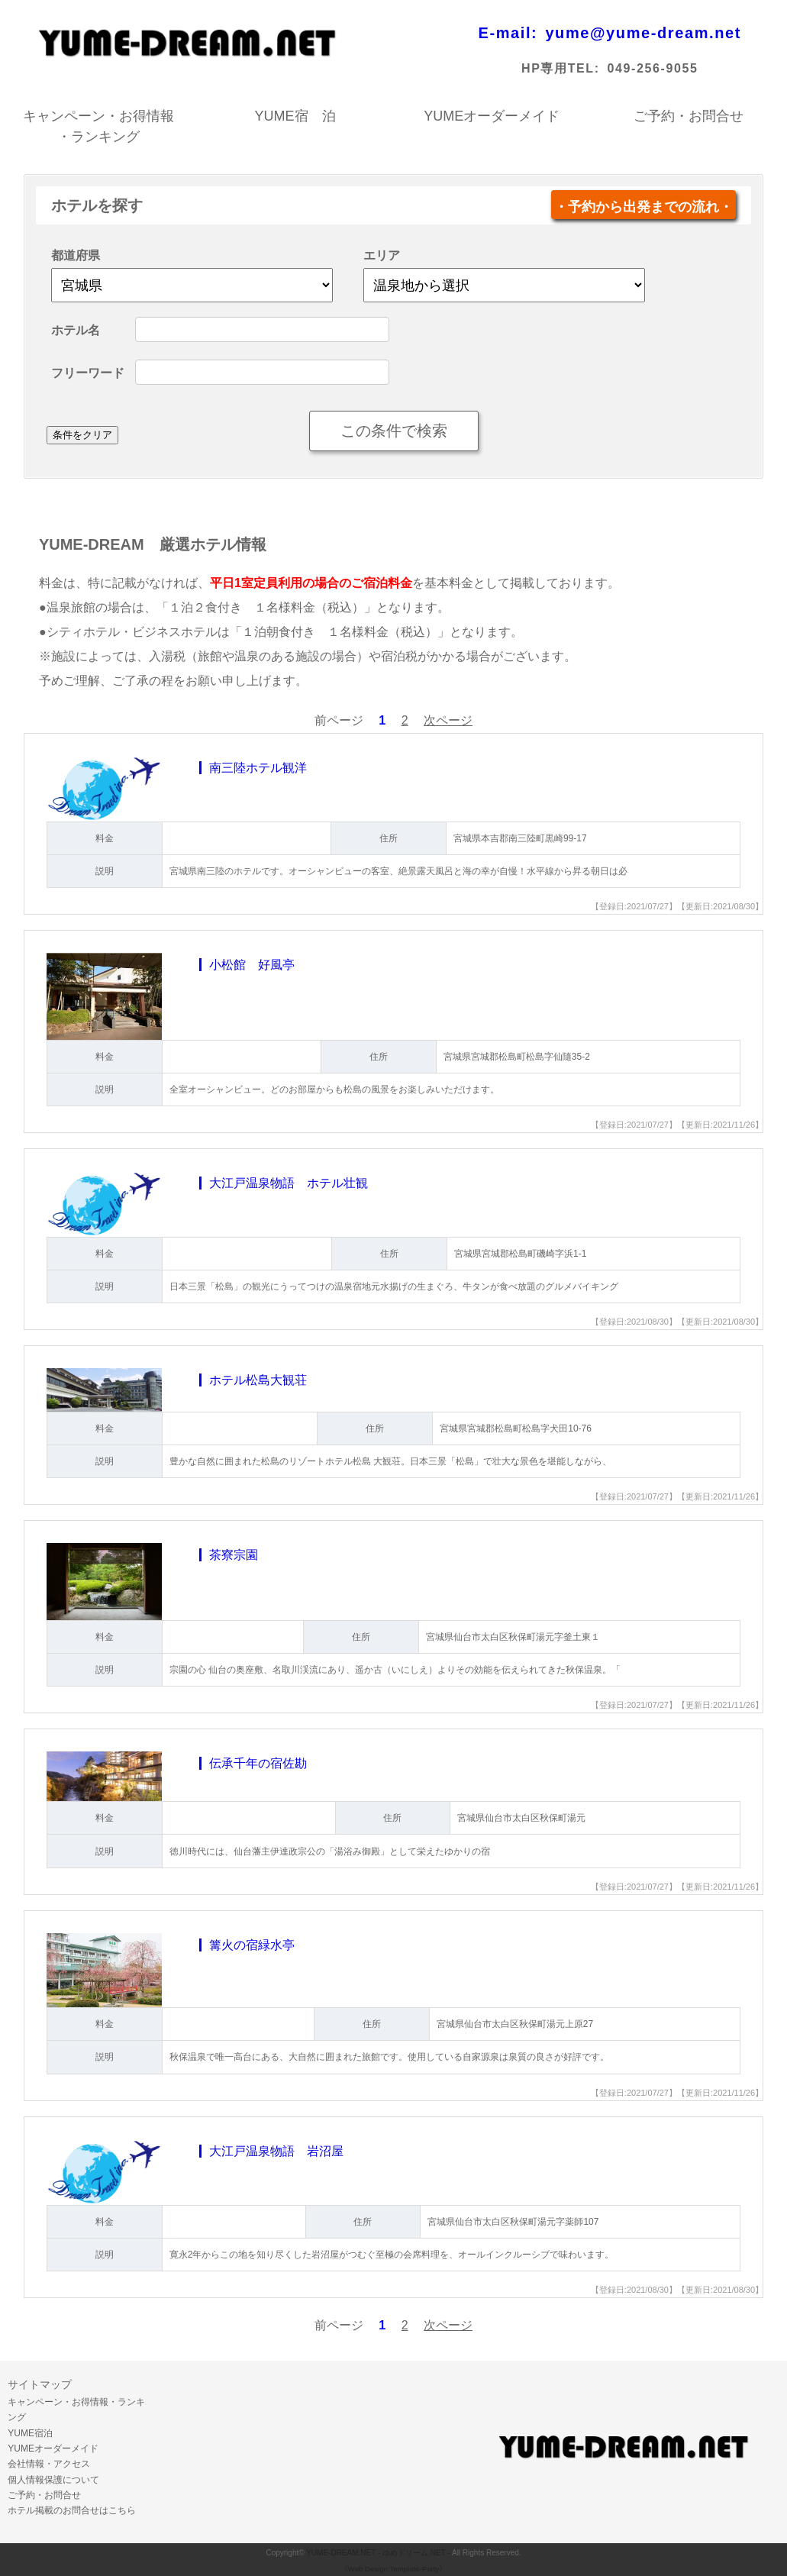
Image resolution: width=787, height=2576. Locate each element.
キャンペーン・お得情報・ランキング (98, 117)
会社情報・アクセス (49, 2463)
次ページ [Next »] (448, 720)
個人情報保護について (53, 2479)
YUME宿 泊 (295, 116)
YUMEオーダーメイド (492, 116)
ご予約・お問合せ (688, 116)
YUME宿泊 (30, 2433)
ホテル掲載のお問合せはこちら (72, 2510)
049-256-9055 (653, 68)
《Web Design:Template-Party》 (393, 2569)
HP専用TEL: (560, 68)
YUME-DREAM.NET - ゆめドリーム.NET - (378, 2553)
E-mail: (507, 32)
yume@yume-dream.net (643, 32)
